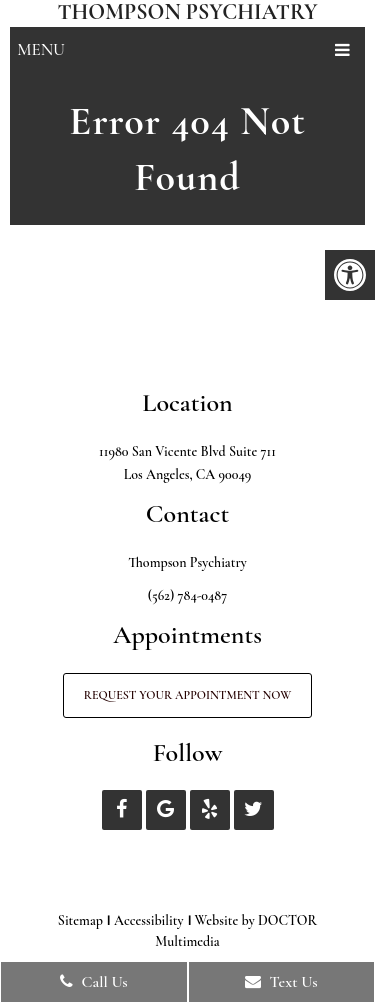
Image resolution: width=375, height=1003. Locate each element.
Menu (41, 49)
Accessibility (149, 920)
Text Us (281, 982)
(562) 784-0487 (187, 595)
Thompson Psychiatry (187, 12)
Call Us (94, 982)
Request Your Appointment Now (187, 695)
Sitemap (80, 920)
